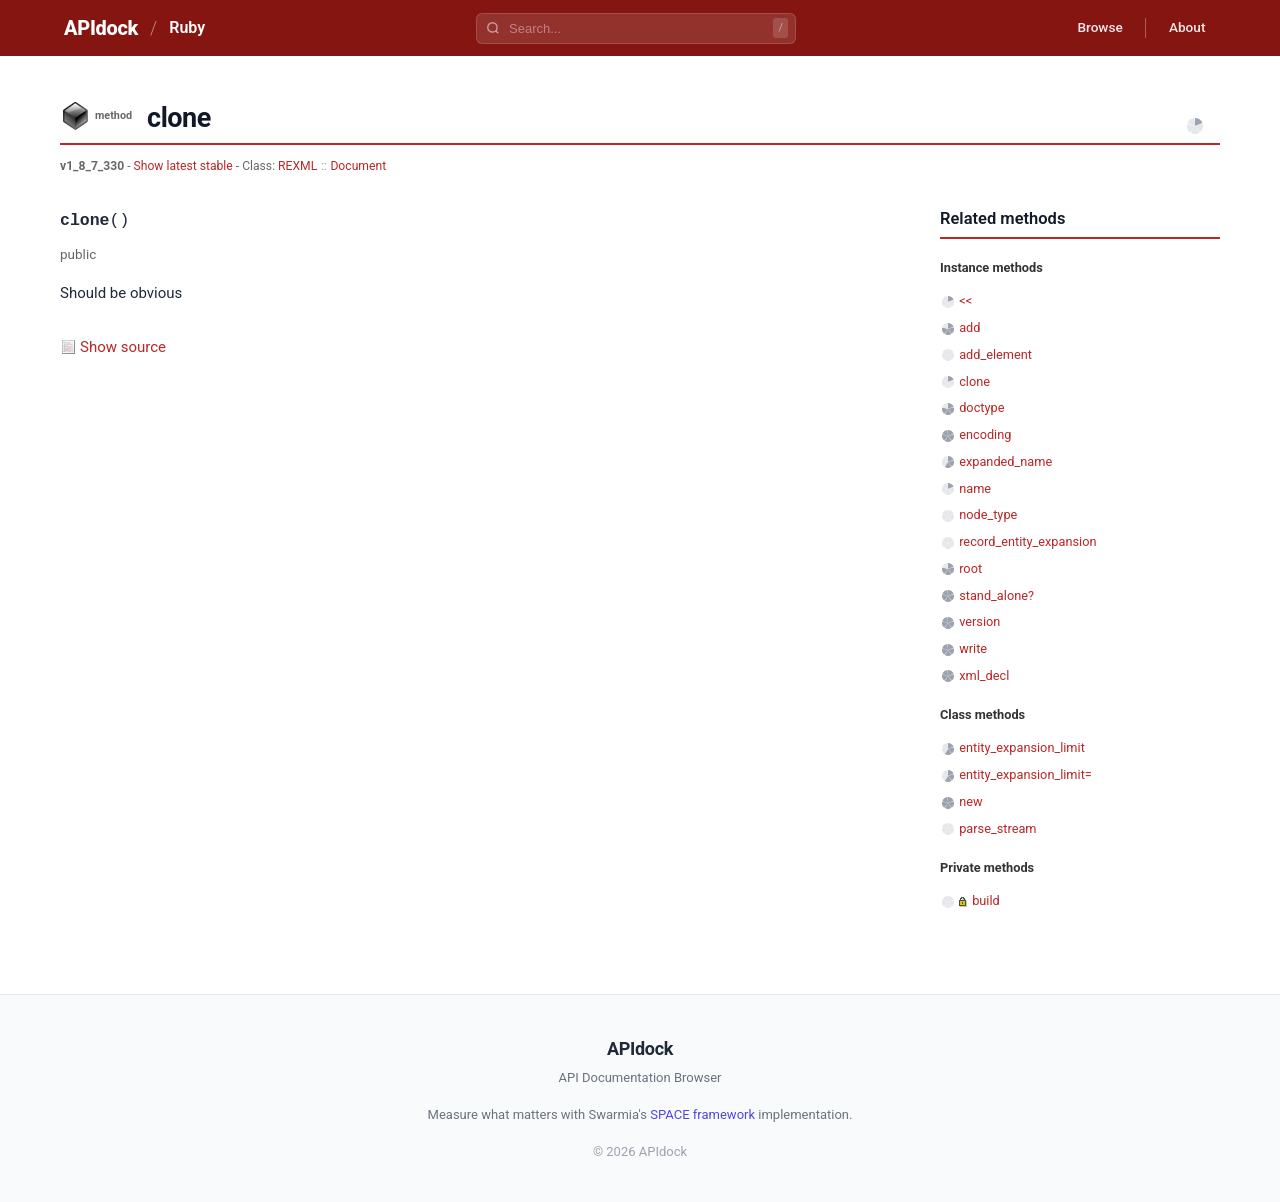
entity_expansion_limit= (1025, 774)
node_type (988, 514)
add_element (995, 354)
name (975, 488)
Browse (1094, 28)
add (969, 327)
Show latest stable (185, 166)
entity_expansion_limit (1022, 747)
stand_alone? (996, 595)
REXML (297, 166)
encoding (985, 434)
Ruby (187, 27)
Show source (123, 347)
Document (358, 166)
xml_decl (984, 675)
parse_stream (997, 828)
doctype (981, 407)
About (1185, 28)
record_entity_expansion (1027, 541)
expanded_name (1005, 461)
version (979, 621)
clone (974, 381)
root (970, 568)
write (973, 648)
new (970, 801)
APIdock (101, 28)
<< (965, 300)
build (986, 900)
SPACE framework (702, 1114)
